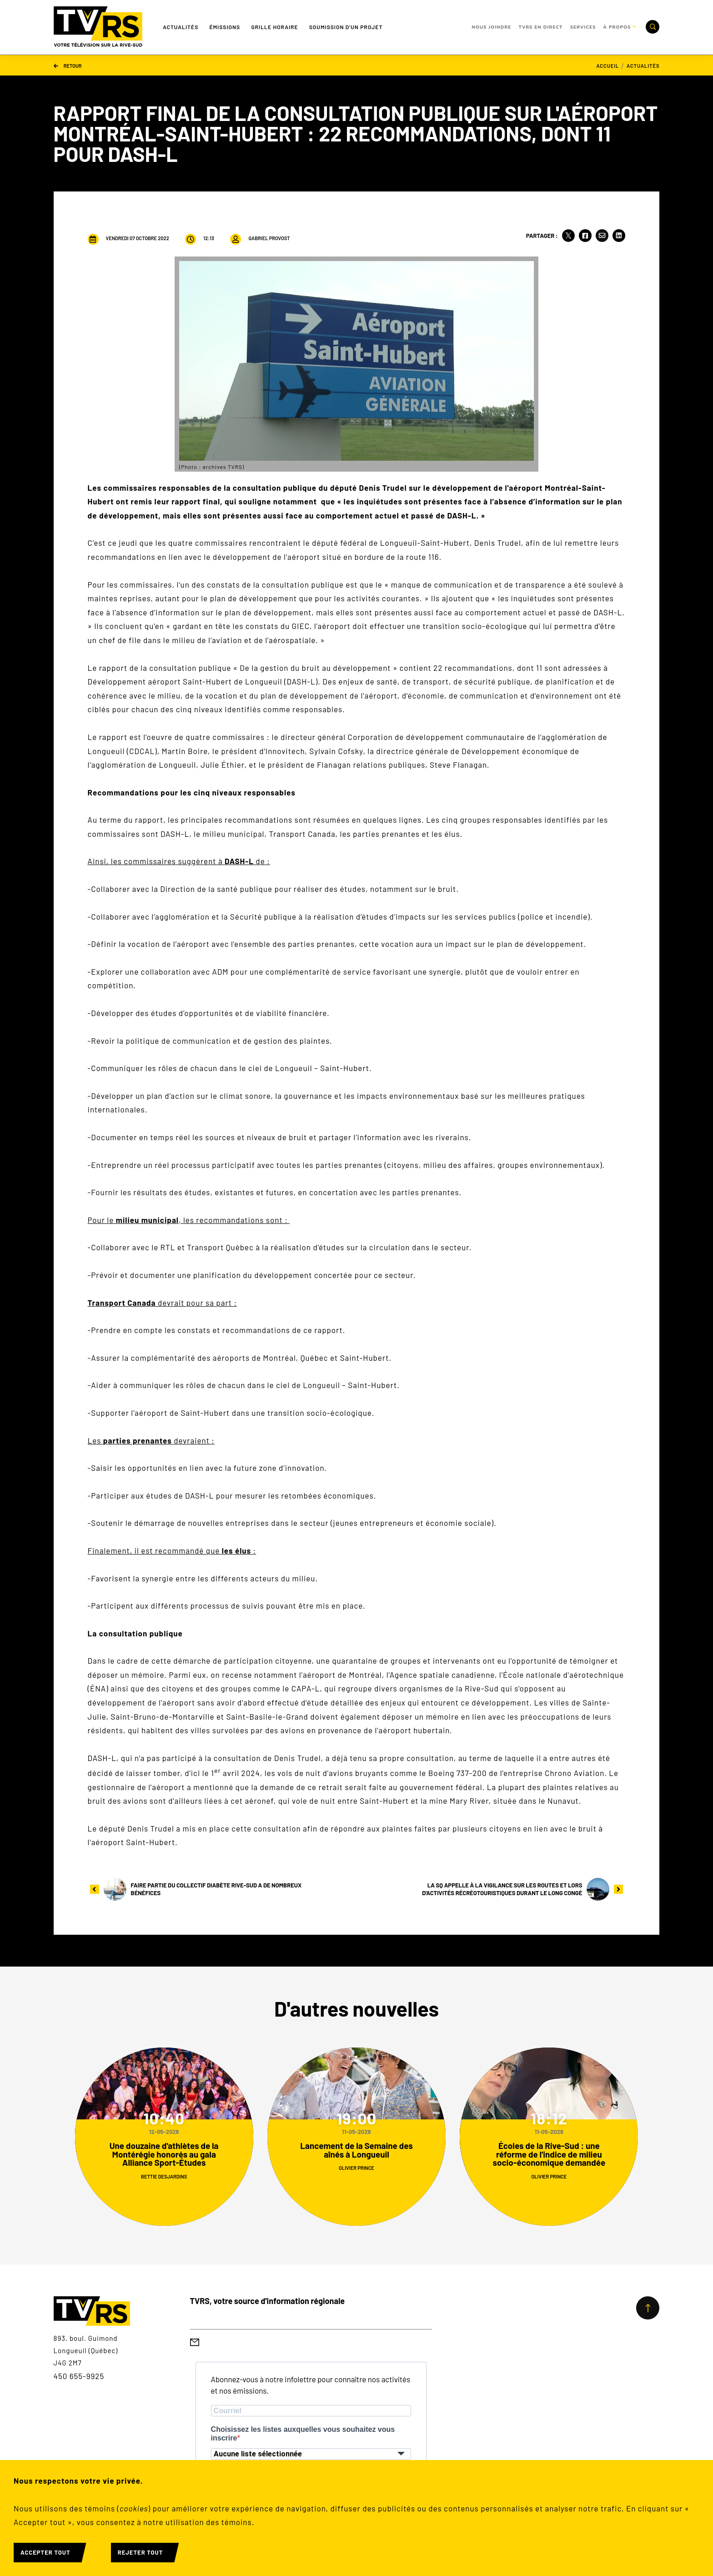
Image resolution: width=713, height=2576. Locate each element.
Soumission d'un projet (346, 27)
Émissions (224, 27)
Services (583, 27)
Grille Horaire (274, 27)
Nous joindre (491, 27)
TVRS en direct (540, 27)
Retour (68, 65)
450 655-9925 (79, 2375)
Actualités (180, 27)
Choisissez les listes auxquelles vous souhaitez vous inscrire (303, 2433)
